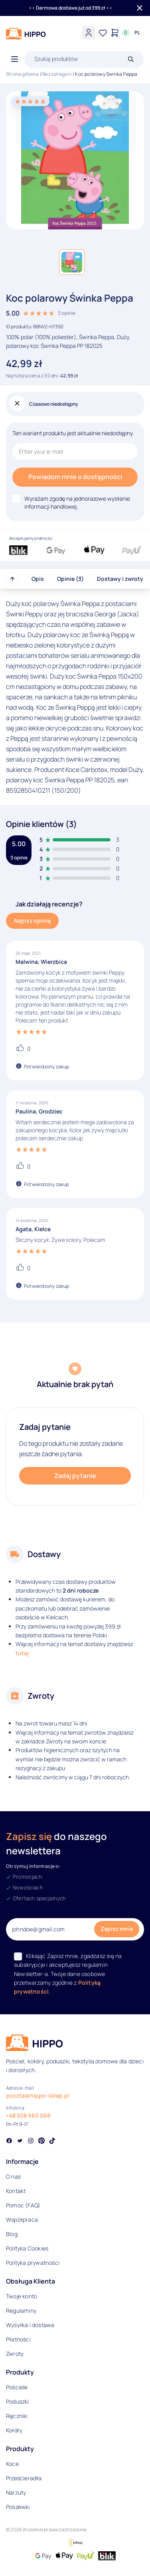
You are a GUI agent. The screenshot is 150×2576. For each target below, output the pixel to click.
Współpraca (22, 2219)
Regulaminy (21, 2310)
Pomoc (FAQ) (23, 2205)
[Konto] (88, 32)
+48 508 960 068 (28, 2115)
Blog (12, 2234)
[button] (72, 262)
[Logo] (26, 33)
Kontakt (16, 2191)
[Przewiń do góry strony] (12, 578)
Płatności (18, 2339)
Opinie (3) (70, 578)
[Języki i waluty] (137, 33)
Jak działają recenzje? (49, 904)
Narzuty (16, 2492)
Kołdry (14, 2430)
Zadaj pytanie (75, 1475)
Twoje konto (21, 2296)
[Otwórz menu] (14, 59)
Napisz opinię (32, 920)
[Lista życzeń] (103, 32)
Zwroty (15, 2353)
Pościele (17, 2387)
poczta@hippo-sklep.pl (37, 2095)
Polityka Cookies (27, 2248)
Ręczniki (17, 2416)
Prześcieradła (24, 2478)
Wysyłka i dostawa (30, 2325)
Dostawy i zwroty (120, 578)
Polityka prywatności (32, 2262)
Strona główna (22, 74)
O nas (13, 2176)
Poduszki (17, 2401)
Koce (12, 2463)
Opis (38, 578)
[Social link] (9, 2141)
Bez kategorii (57, 74)
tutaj (22, 1653)
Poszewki (18, 2507)
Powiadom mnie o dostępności (75, 476)
